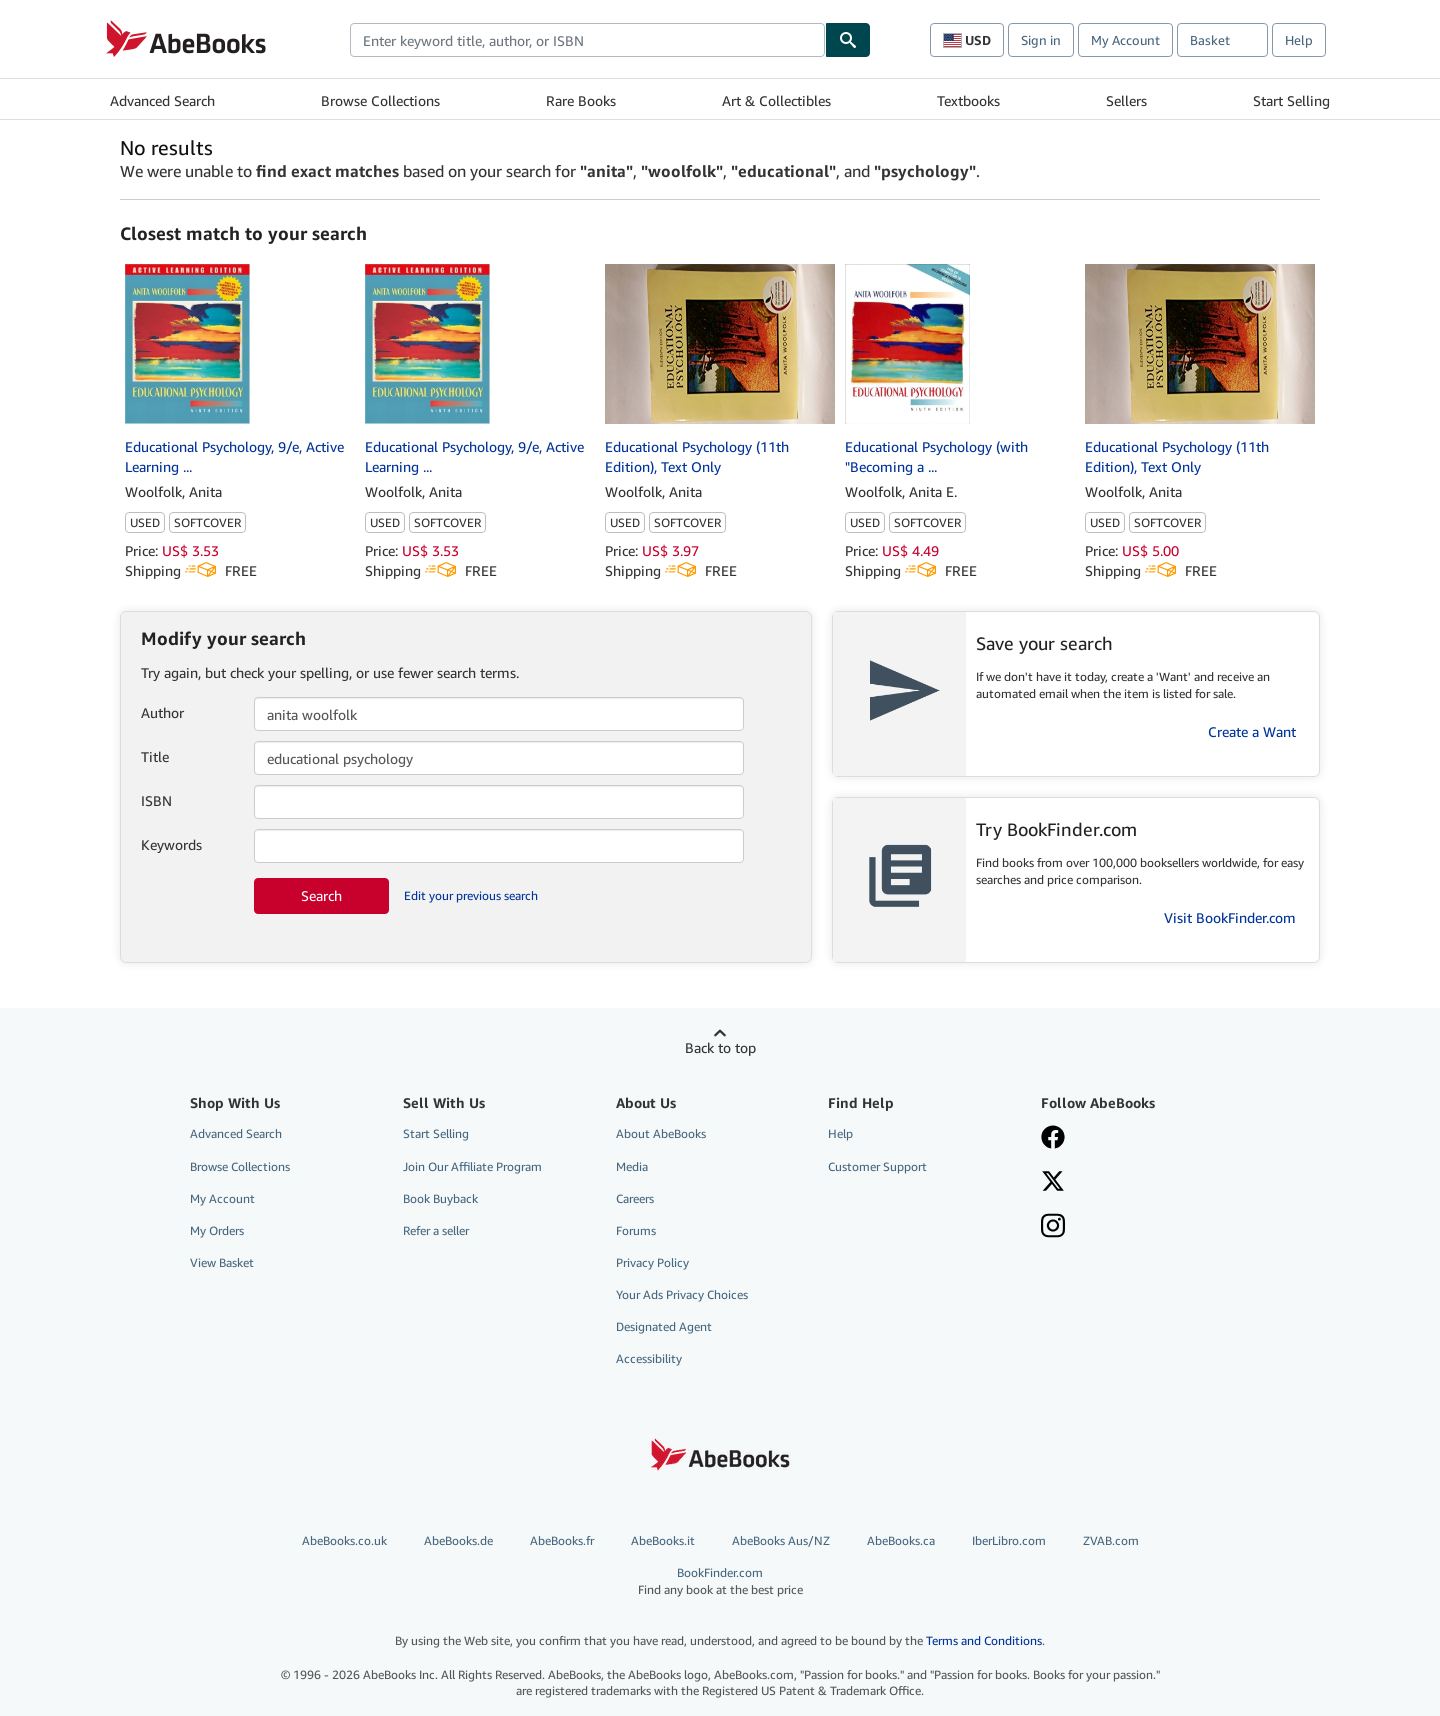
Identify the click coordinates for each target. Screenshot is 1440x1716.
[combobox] (587, 40)
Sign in (1041, 40)
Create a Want (1252, 731)
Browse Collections (380, 100)
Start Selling (1291, 100)
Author (162, 712)
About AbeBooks (661, 1133)
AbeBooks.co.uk (344, 1540)
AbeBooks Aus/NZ (781, 1540)
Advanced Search (162, 100)
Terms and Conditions (984, 1640)
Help (1299, 40)
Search (321, 895)
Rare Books (581, 100)
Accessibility (649, 1358)
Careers (635, 1198)
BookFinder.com (720, 1581)
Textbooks (968, 100)
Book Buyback (440, 1198)
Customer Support (877, 1166)
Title (155, 756)
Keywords (171, 844)
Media (632, 1166)
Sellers (1126, 100)
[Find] (848, 40)
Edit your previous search (471, 895)
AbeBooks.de (458, 1540)
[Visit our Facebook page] (1053, 1139)
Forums (636, 1230)
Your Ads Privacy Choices (682, 1294)
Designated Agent (664, 1326)
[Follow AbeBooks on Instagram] (1053, 1228)
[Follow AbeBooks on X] (1053, 1183)
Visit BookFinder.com (1230, 917)
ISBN (156, 800)
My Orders (217, 1230)
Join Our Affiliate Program (472, 1166)
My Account (1125, 40)
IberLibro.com (1009, 1540)
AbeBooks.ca (901, 1540)
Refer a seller (436, 1230)
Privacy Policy (652, 1262)
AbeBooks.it (663, 1540)
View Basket (222, 1262)
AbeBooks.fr (562, 1540)
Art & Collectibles (776, 100)
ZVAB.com (1111, 1540)
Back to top (720, 1047)
